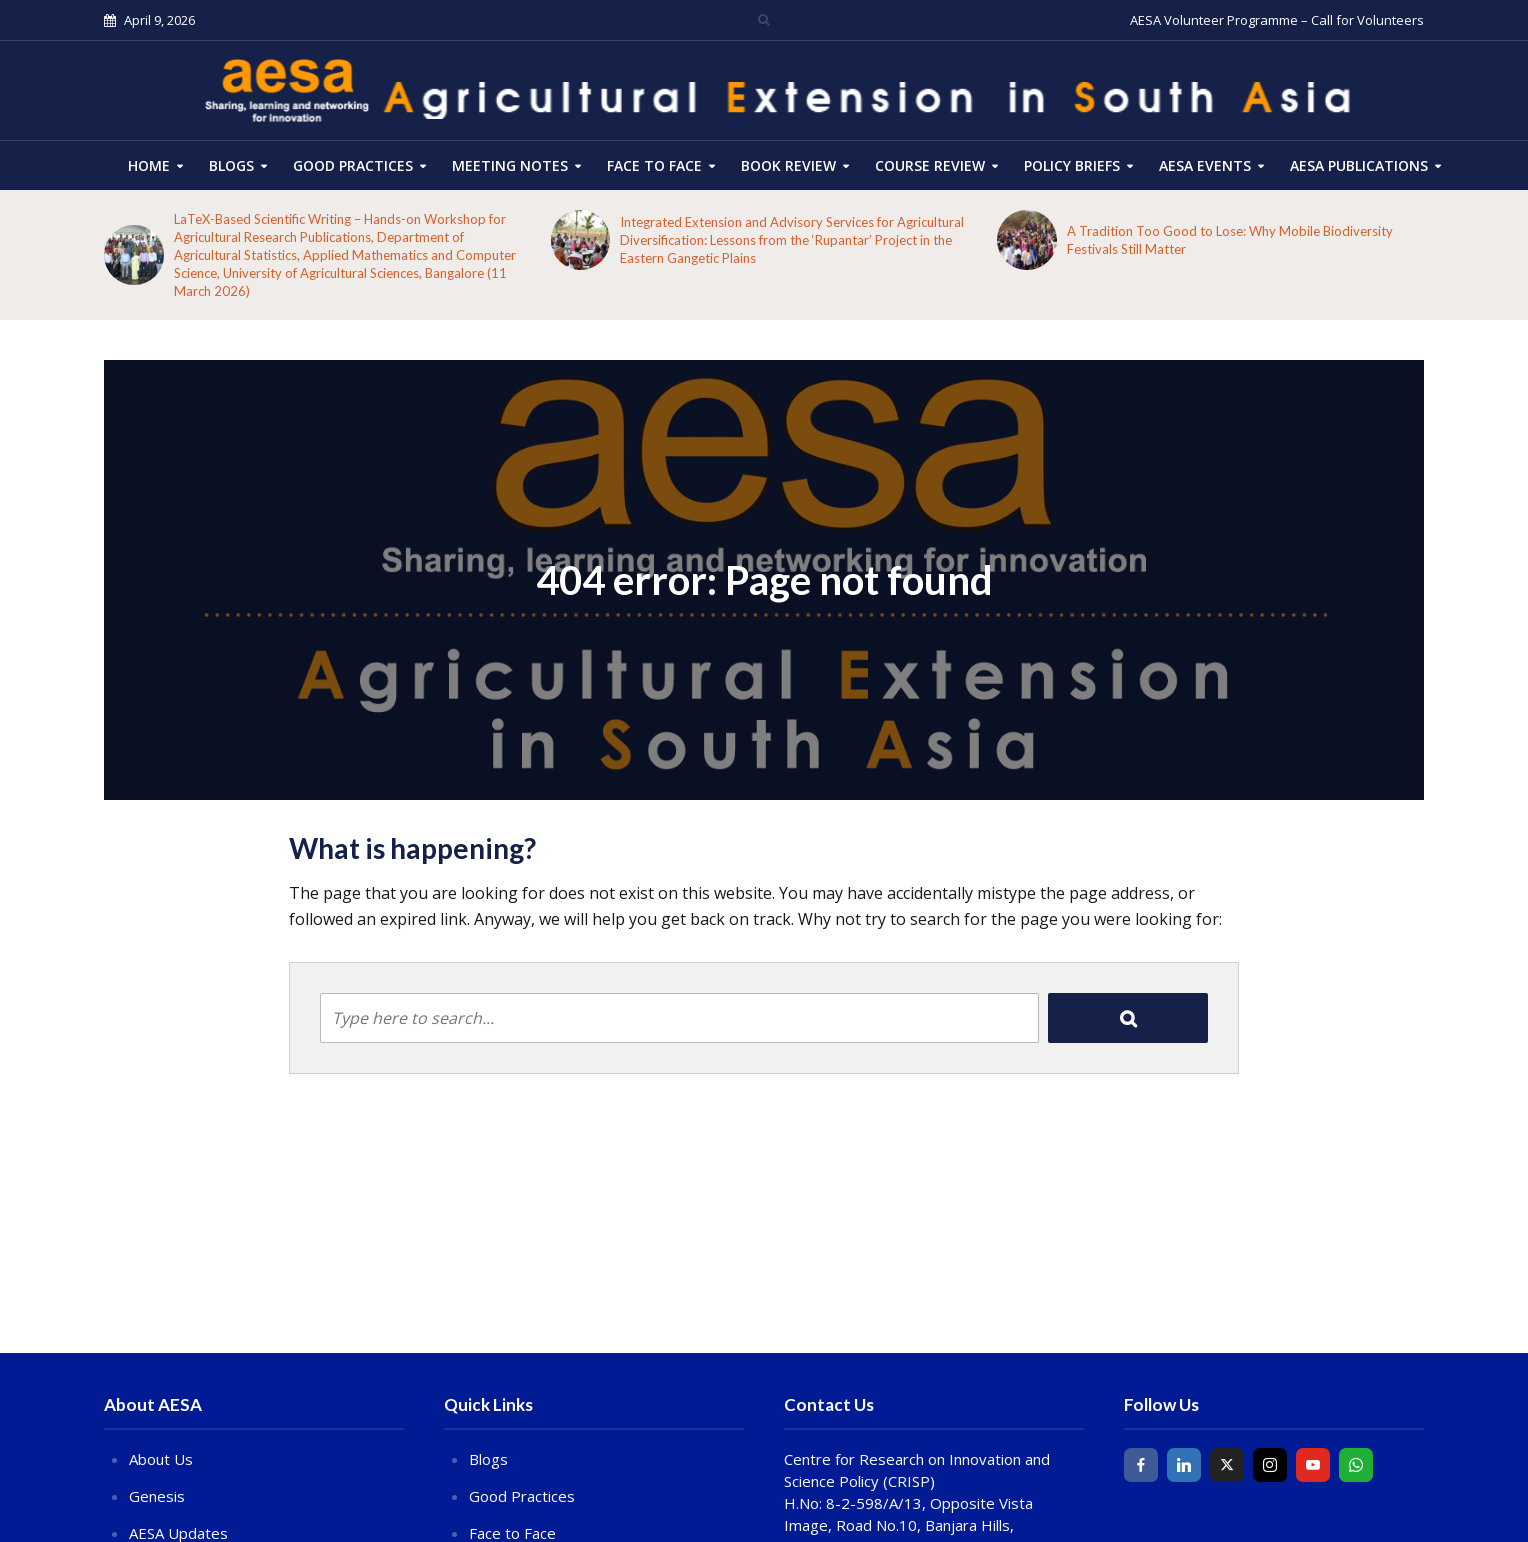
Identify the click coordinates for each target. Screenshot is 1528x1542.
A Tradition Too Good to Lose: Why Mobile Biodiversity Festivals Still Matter (1230, 240)
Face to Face (654, 165)
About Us (161, 1459)
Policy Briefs (1072, 165)
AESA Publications (1359, 165)
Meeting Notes (510, 165)
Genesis (157, 1496)
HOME (149, 165)
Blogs (231, 165)
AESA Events (1205, 165)
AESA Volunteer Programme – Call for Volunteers (1277, 20)
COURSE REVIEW (930, 165)
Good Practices (353, 165)
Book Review (788, 165)
